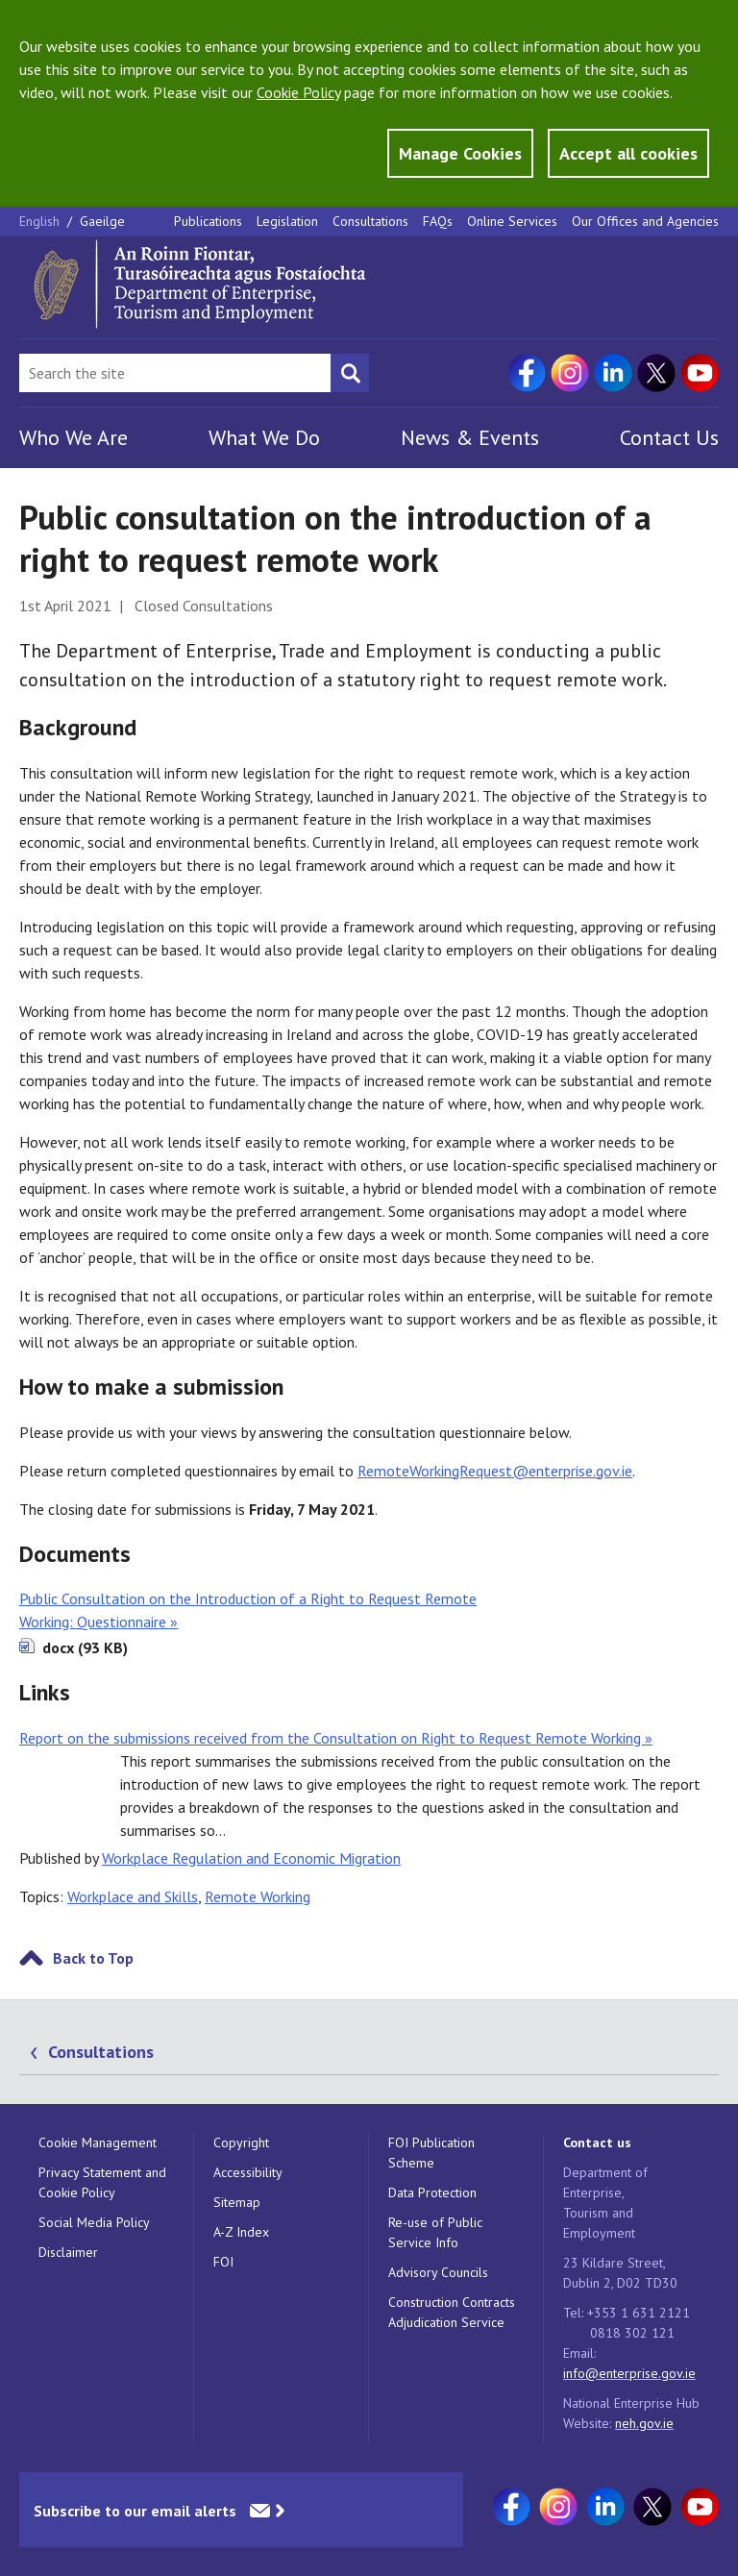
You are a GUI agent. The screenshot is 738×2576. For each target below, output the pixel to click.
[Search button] (350, 373)
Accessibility (248, 2172)
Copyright (241, 2142)
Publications (208, 221)
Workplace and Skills (132, 1896)
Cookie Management (97, 2142)
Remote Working (257, 1896)
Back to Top (93, 1958)
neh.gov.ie (644, 2423)
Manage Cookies (460, 153)
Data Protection (432, 2192)
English (41, 221)
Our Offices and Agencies (645, 221)
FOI (223, 2261)
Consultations (370, 221)
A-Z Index (241, 2232)
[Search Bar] (175, 373)
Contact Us (669, 437)
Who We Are (73, 437)
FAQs (438, 221)
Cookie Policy (298, 92)
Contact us (597, 2142)
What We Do (264, 437)
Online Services (512, 221)
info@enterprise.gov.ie (629, 2373)
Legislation (287, 221)
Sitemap (236, 2202)
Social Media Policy (94, 2222)
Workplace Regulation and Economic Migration (251, 1858)
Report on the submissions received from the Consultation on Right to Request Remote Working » (335, 1737)
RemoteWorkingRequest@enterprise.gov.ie (494, 1470)
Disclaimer (68, 2252)
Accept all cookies (628, 153)
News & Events (470, 437)
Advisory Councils (438, 2272)
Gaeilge (102, 221)
